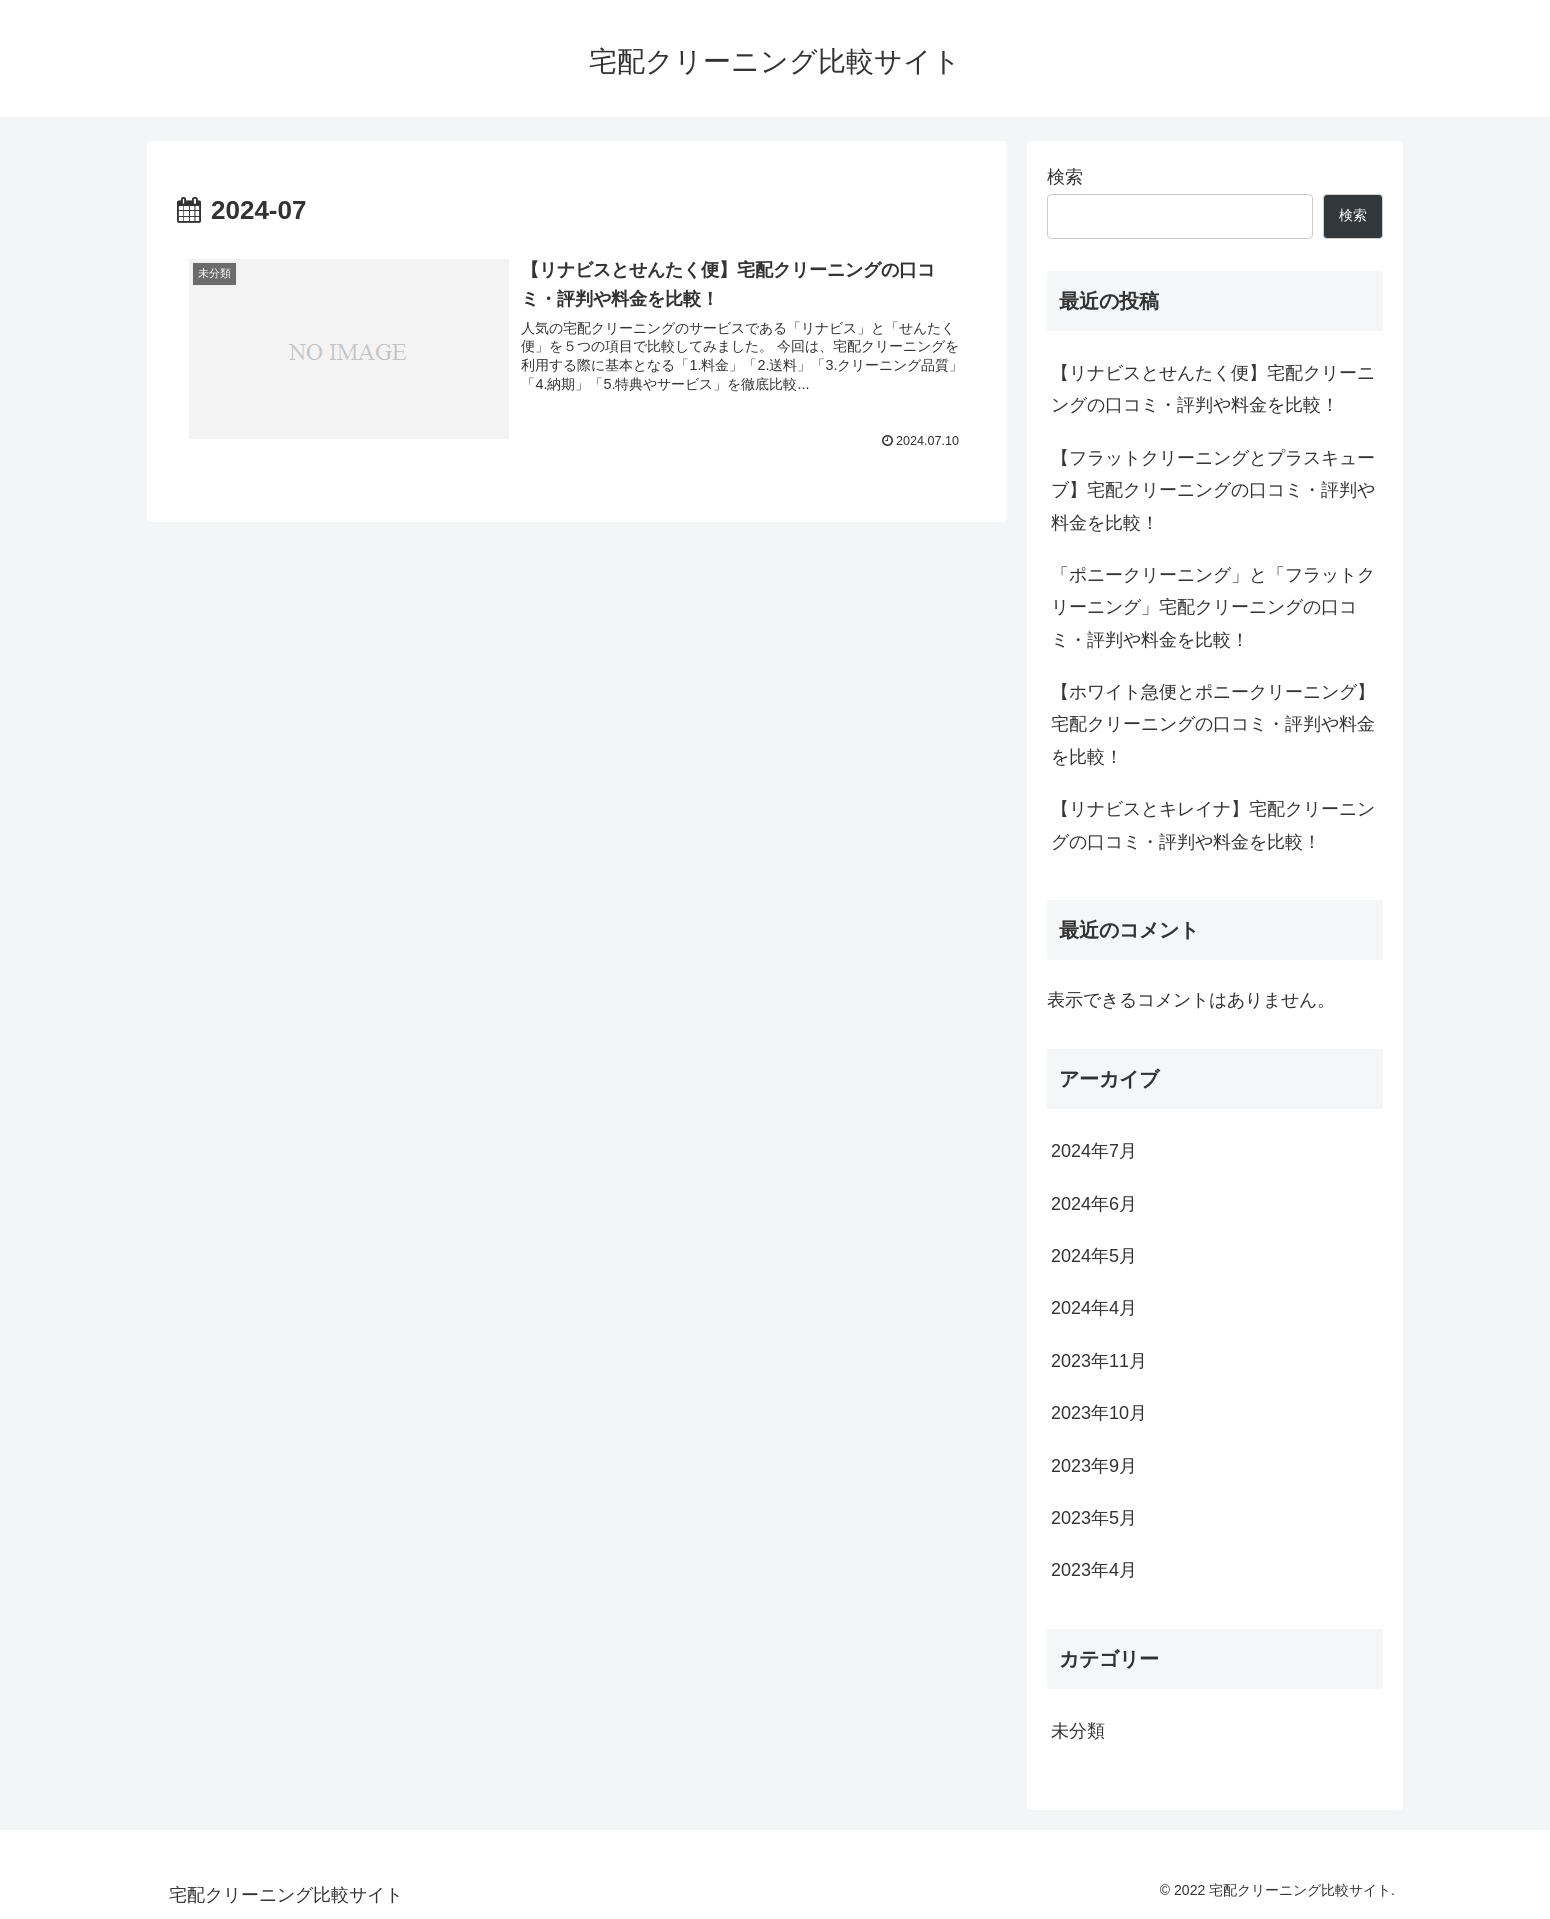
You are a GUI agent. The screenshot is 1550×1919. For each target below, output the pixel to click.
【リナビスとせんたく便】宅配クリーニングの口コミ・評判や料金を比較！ (1213, 389)
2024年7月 (1094, 1151)
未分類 (1078, 1731)
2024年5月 (1094, 1256)
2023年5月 (1094, 1518)
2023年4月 (1094, 1570)
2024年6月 (1094, 1204)
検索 (1065, 177)
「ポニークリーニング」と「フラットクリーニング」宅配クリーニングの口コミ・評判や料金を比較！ (1213, 607)
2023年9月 (1094, 1466)
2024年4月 (1094, 1308)
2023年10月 (1099, 1413)
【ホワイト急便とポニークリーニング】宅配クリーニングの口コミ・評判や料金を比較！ (1213, 724)
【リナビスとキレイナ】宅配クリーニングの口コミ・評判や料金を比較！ (1213, 825)
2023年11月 (1099, 1361)
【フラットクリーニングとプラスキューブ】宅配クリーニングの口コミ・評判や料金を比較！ (1213, 490)
